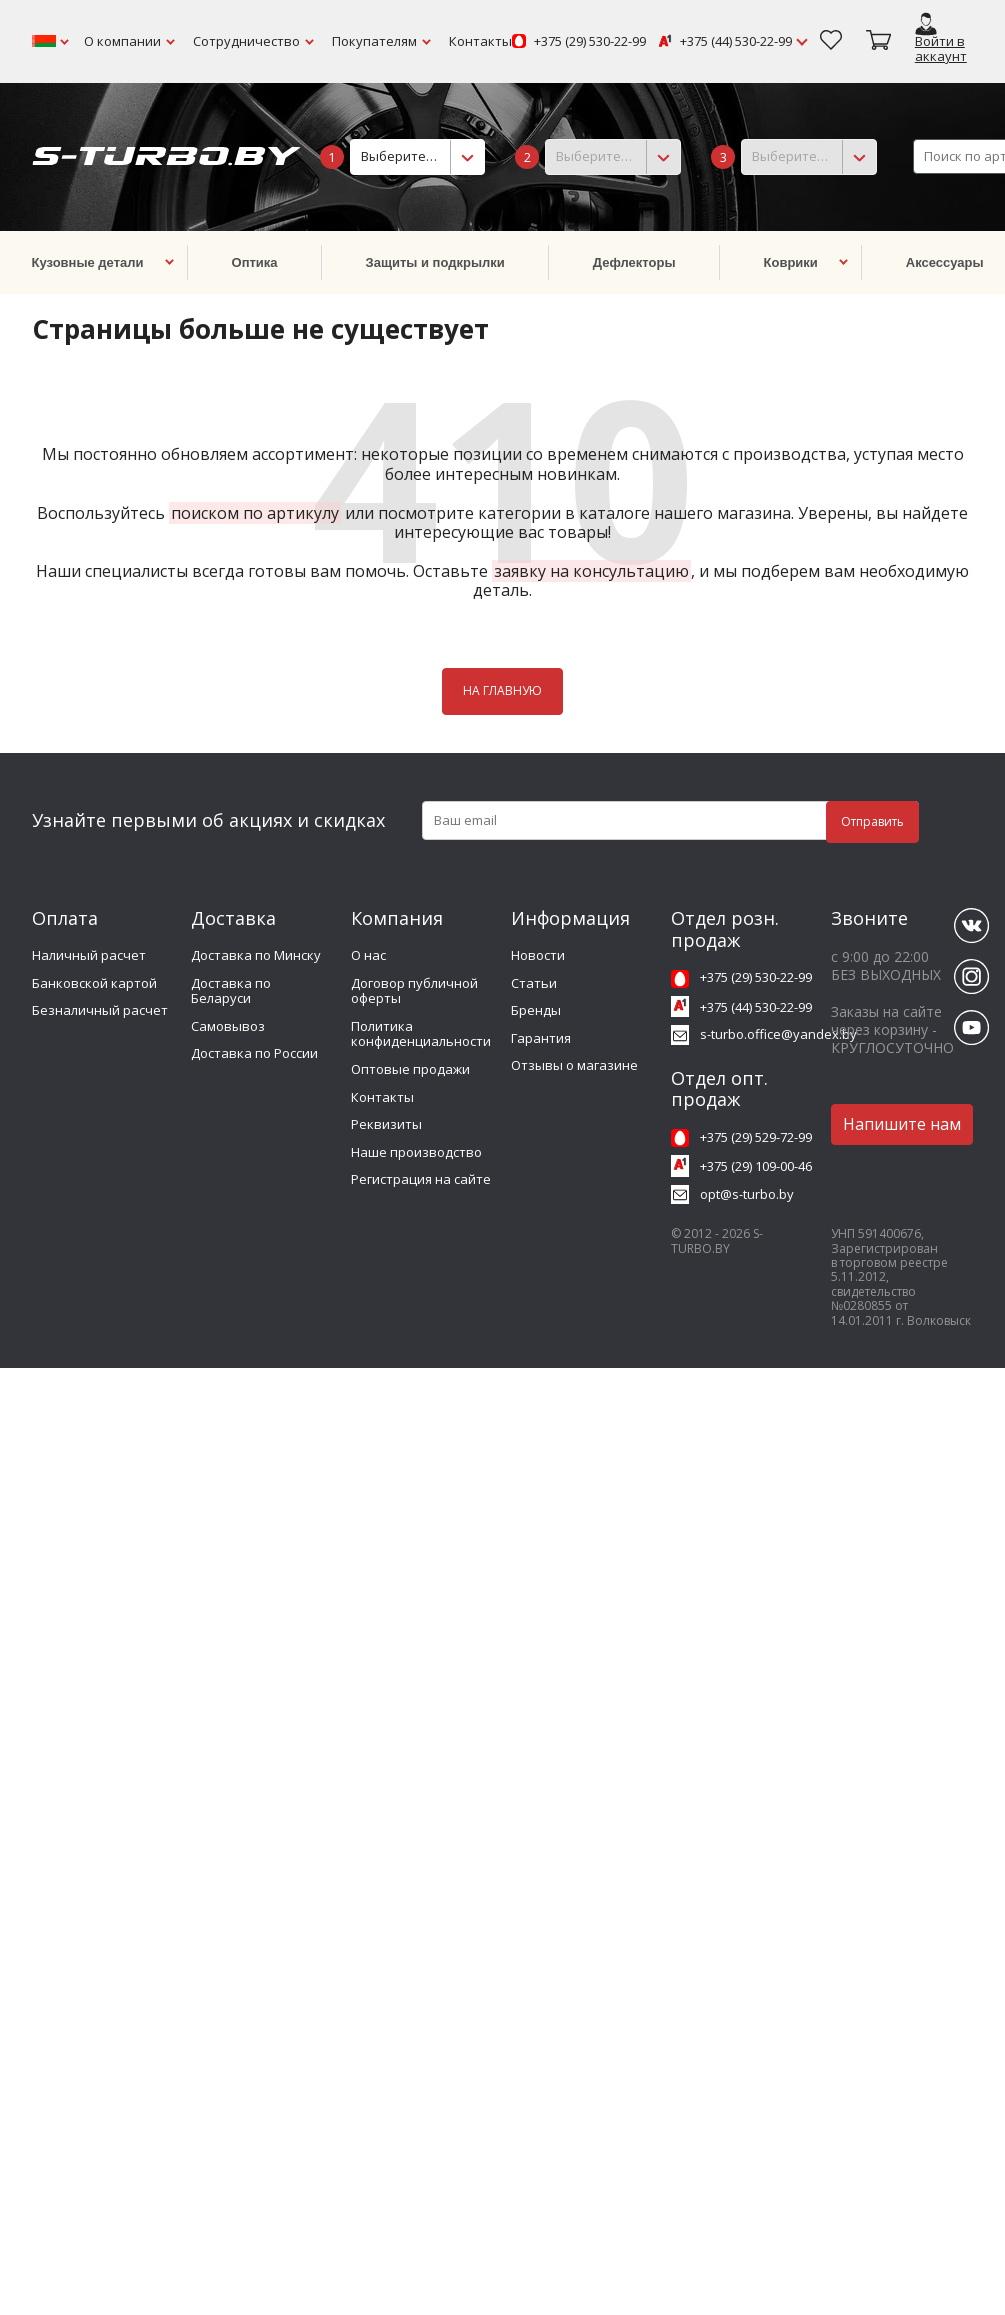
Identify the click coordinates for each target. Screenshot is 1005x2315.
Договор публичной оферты (414, 991)
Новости (538, 955)
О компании (122, 41)
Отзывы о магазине (574, 1065)
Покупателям (374, 41)
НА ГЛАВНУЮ (502, 690)
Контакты (480, 41)
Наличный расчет (89, 955)
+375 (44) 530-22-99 (736, 42)
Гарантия (541, 1038)
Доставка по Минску (256, 955)
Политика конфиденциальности (421, 1034)
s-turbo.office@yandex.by (778, 1034)
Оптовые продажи (410, 1069)
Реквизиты (386, 1124)
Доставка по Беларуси (231, 991)
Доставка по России (254, 1053)
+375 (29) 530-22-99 (590, 42)
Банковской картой (94, 983)
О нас (368, 955)
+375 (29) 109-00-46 (756, 1166)
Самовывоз (228, 1026)
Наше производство (416, 1152)
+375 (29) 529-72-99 (756, 1137)
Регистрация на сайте (421, 1179)
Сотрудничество (246, 41)
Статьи (534, 983)
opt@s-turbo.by (747, 1194)
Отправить (872, 821)
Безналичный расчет (100, 1010)
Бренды (536, 1010)
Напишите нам (902, 1124)
